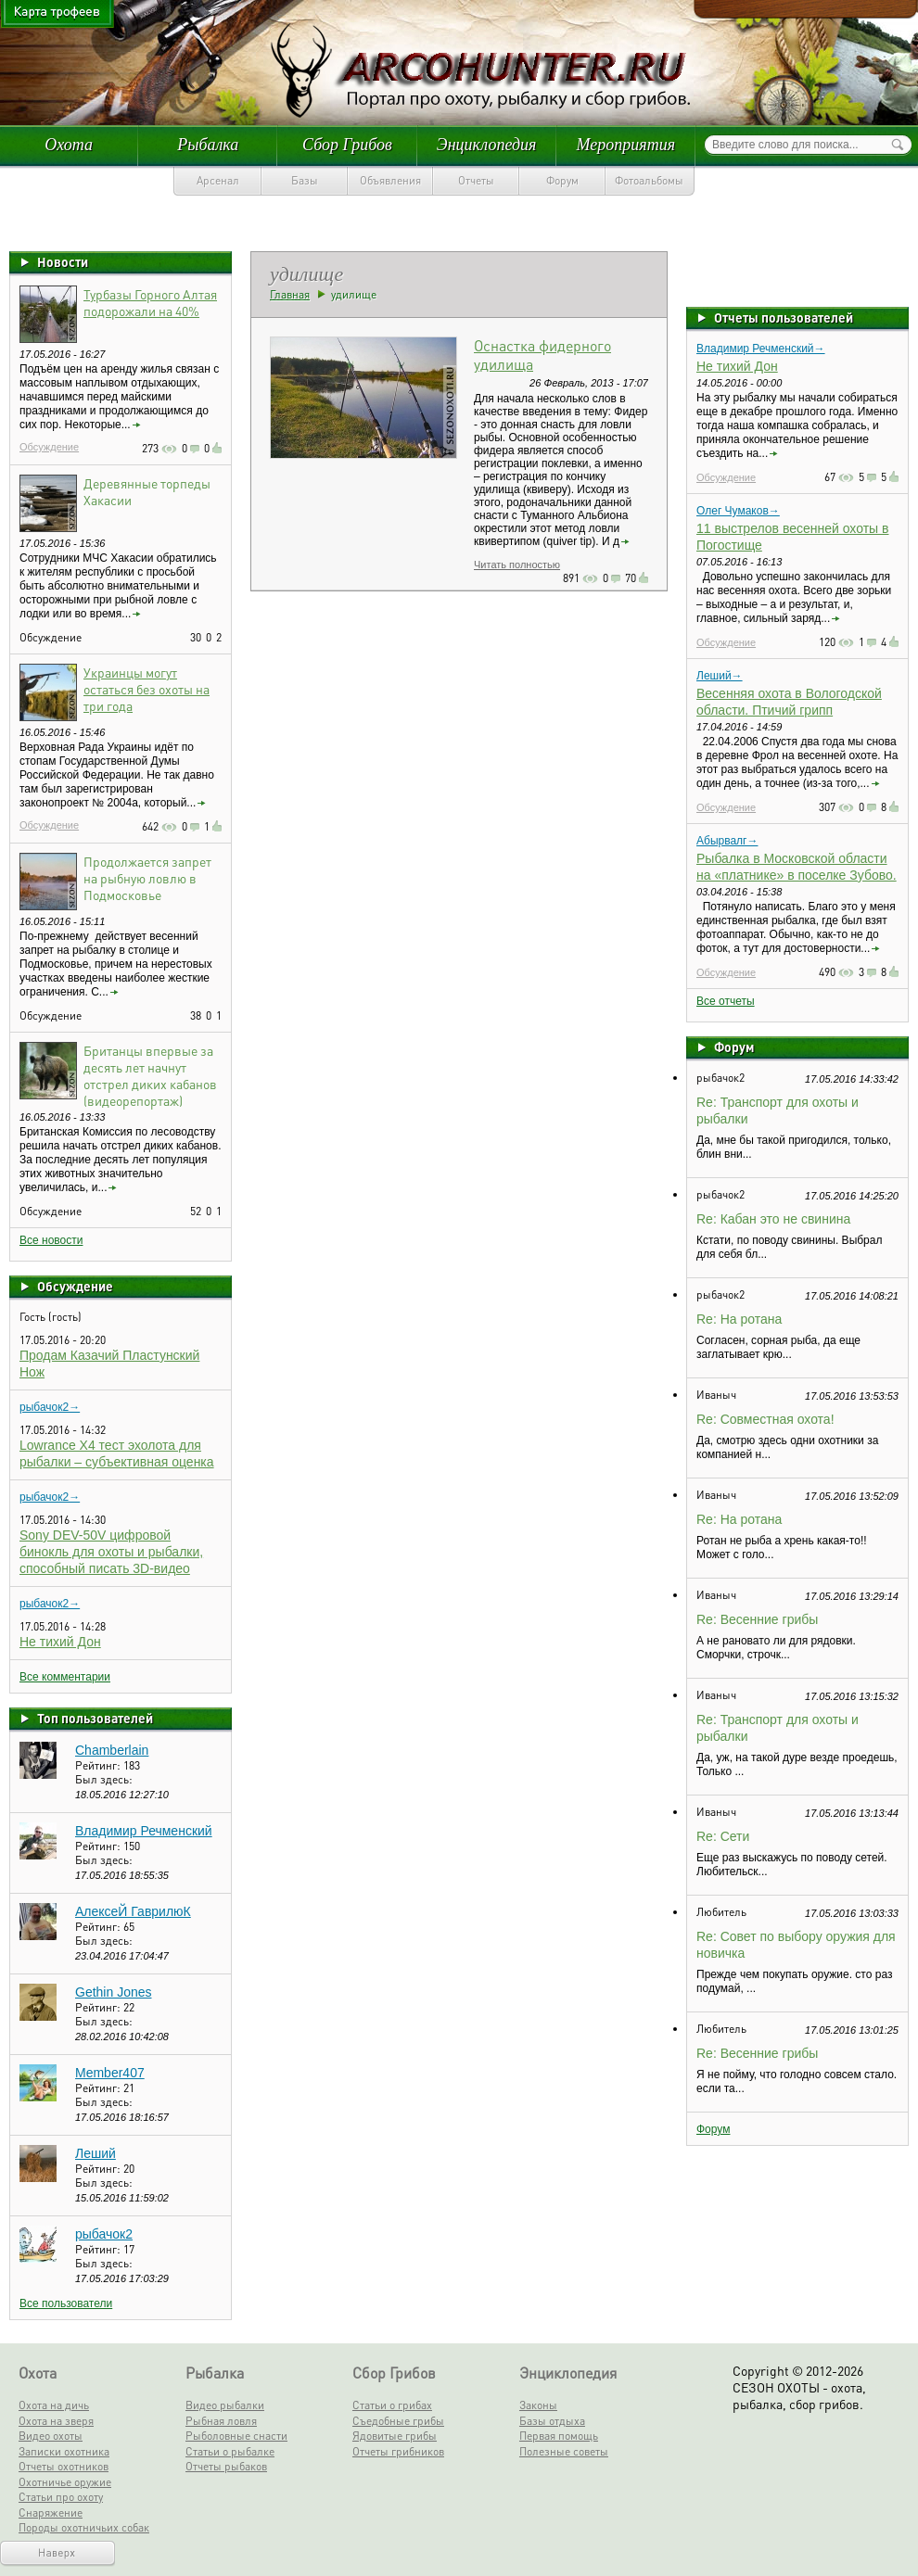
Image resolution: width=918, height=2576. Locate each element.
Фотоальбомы (649, 180)
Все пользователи (65, 2303)
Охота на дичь (54, 2405)
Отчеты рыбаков (226, 2466)
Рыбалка (207, 144)
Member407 (110, 2072)
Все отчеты (725, 1001)
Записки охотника (64, 2451)
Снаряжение (51, 2512)
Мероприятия (626, 144)
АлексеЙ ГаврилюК (133, 1911)
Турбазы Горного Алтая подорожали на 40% (150, 302)
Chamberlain (111, 1750)
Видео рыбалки (224, 2405)
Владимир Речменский (143, 1830)
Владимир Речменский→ (760, 348)
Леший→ (719, 675)
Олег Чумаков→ (738, 510)
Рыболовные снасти (236, 2436)
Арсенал (218, 180)
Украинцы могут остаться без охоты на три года (146, 689)
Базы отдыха (552, 2421)
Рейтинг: (99, 1765)
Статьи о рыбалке (229, 2451)
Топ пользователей (95, 1717)
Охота (69, 144)
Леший (95, 2153)
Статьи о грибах (392, 2405)
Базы (304, 180)
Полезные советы (563, 2451)
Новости (62, 261)
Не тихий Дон (60, 1641)
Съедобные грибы (398, 2421)
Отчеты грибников (398, 2451)
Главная (290, 294)
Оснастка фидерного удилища (542, 355)
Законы (538, 2405)
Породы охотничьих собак (84, 2527)
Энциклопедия (487, 144)
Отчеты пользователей (783, 317)
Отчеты (476, 180)
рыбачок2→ (49, 1407)
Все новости (51, 1240)
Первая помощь (558, 2436)
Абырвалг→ (727, 840)
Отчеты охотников (63, 2466)
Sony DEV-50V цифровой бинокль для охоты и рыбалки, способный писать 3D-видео (111, 1552)
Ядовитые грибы (394, 2436)
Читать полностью (517, 564)
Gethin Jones (113, 1992)
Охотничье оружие (65, 2482)
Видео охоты (51, 2436)
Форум (562, 180)
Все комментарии (64, 1676)
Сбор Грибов (347, 144)
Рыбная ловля (221, 2421)
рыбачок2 (104, 2234)
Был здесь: (104, 1779)
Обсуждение (49, 446)
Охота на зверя (56, 2421)
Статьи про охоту (61, 2497)
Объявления (390, 180)
